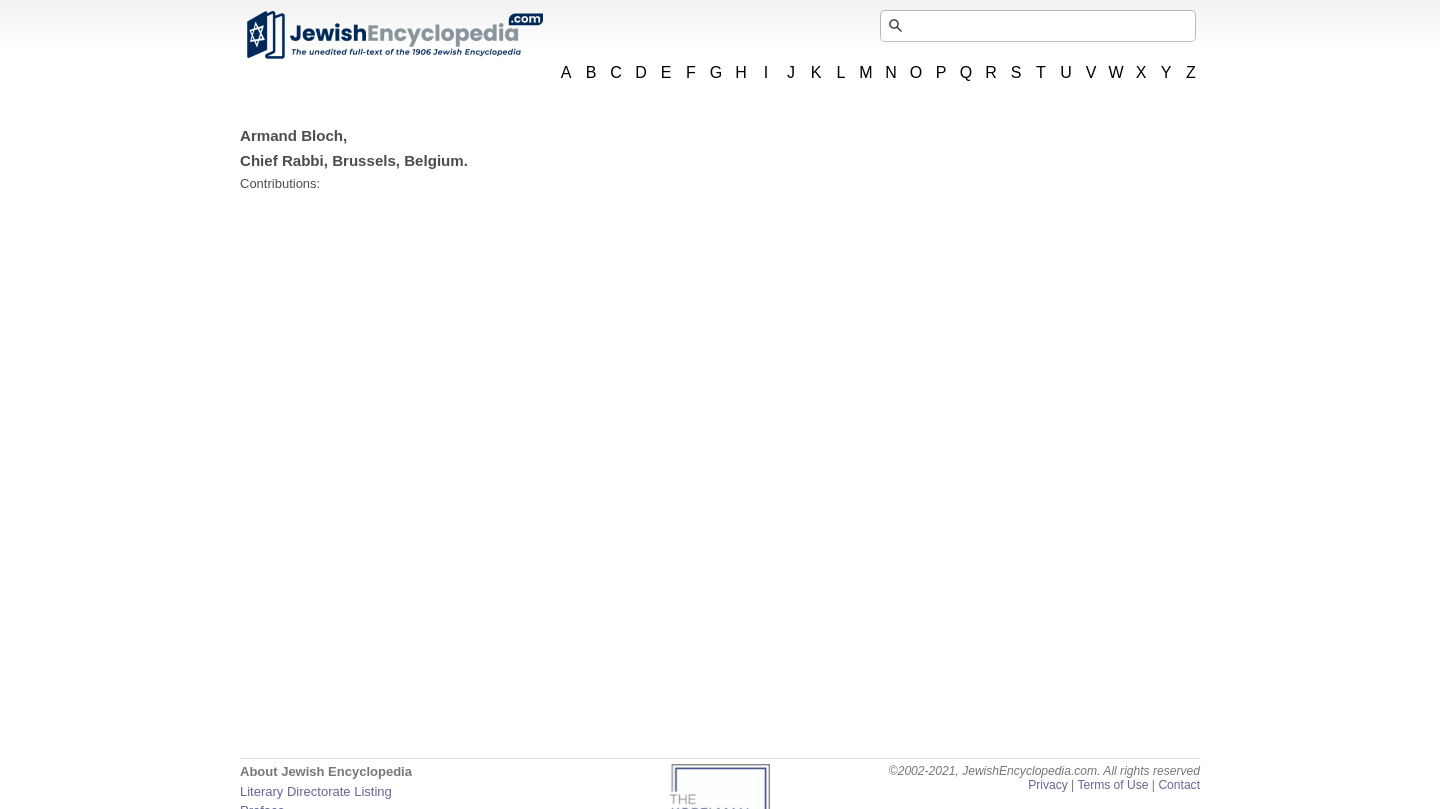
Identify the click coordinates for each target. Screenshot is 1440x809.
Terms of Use (1112, 785)
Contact (1179, 785)
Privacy (1048, 785)
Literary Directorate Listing (316, 791)
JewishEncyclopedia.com (394, 35)
